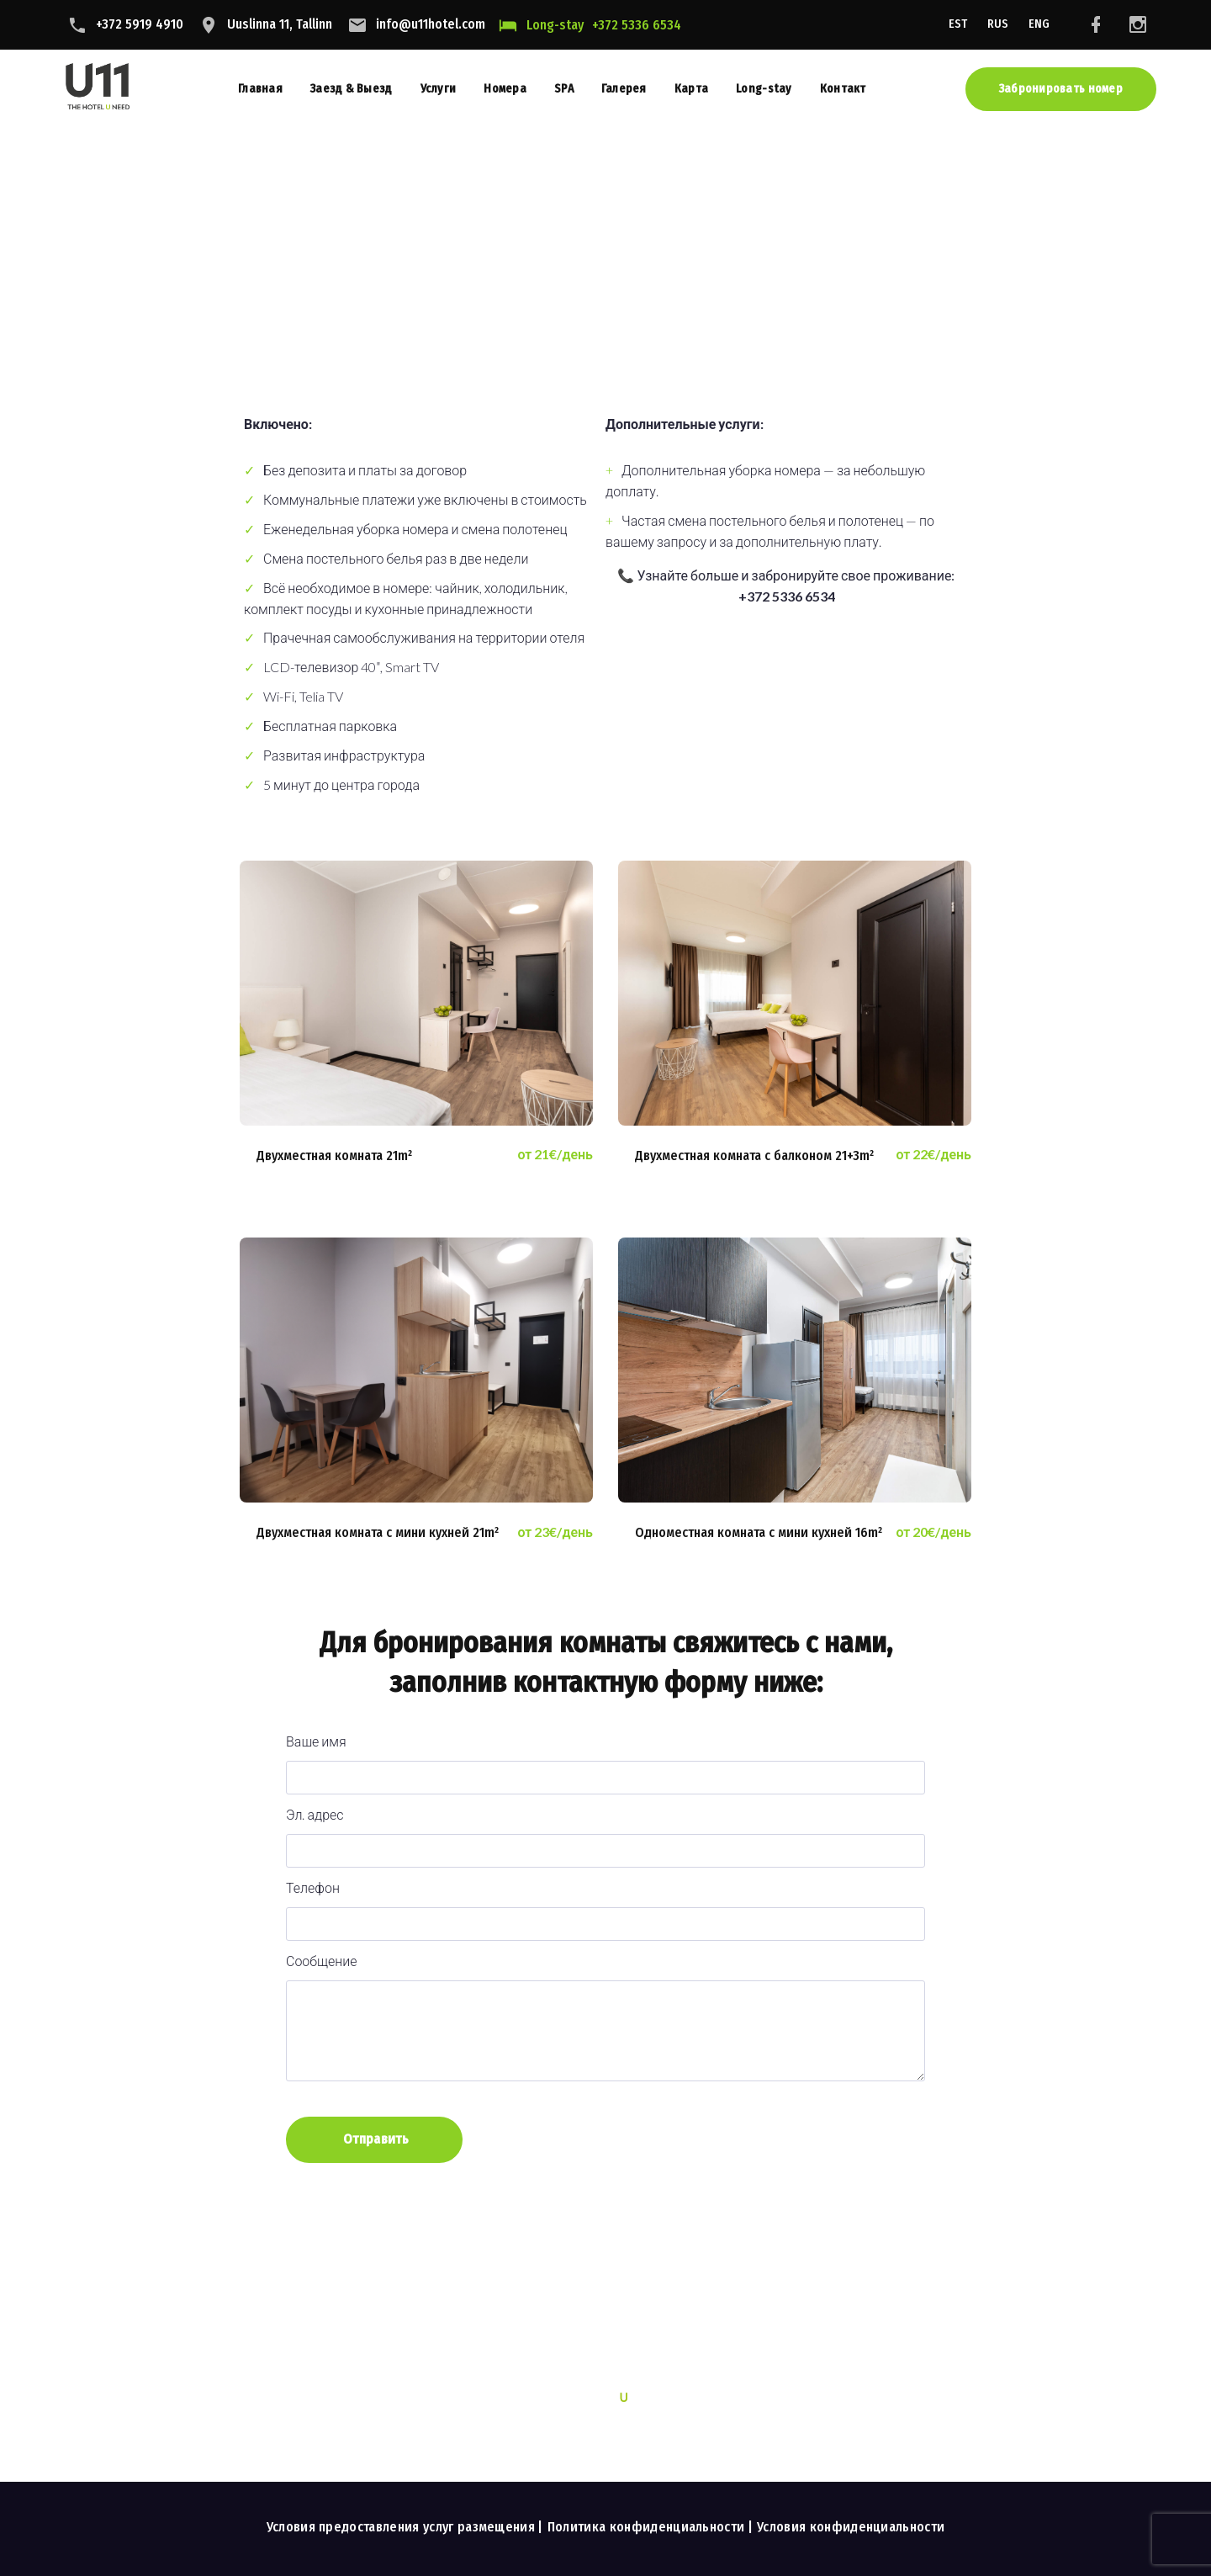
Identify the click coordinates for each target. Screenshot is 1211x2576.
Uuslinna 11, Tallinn (279, 24)
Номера (505, 89)
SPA (564, 89)
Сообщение (605, 2018)
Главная (260, 89)
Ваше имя (605, 1759)
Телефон (605, 1905)
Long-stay (555, 25)
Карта (691, 89)
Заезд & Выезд (351, 89)
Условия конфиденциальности (850, 2527)
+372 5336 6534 (636, 25)
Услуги (438, 89)
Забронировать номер (1061, 89)
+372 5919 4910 (139, 24)
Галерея (624, 89)
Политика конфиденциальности (646, 2527)
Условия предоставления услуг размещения (401, 2527)
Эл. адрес (605, 1832)
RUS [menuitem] (997, 24)
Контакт (843, 89)
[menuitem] (958, 24)
